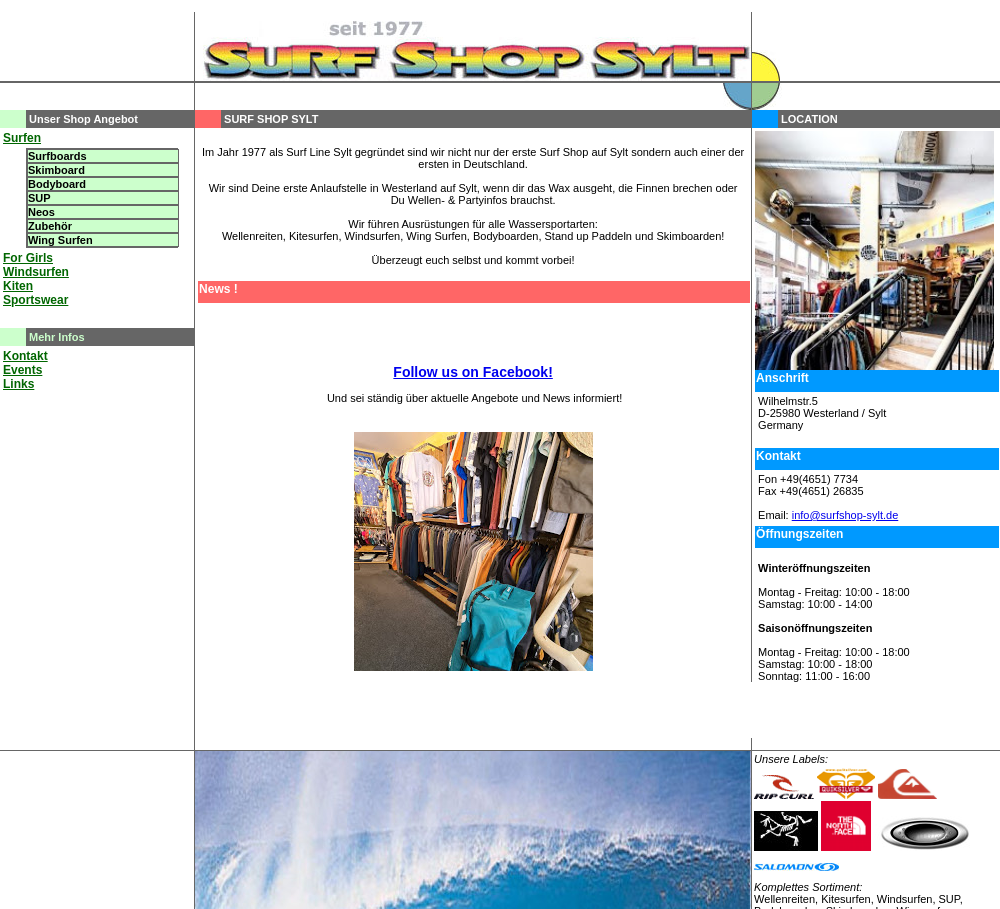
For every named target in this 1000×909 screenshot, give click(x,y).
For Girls (28, 258)
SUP (39, 198)
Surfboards (57, 156)
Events (22, 370)
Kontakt (25, 356)
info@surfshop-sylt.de (845, 515)
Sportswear (35, 300)
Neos (41, 212)
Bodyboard (57, 184)
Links (18, 384)
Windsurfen (36, 272)
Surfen (22, 138)
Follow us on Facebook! (472, 372)
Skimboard (56, 170)
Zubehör (50, 226)
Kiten (18, 286)
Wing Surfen (60, 240)
